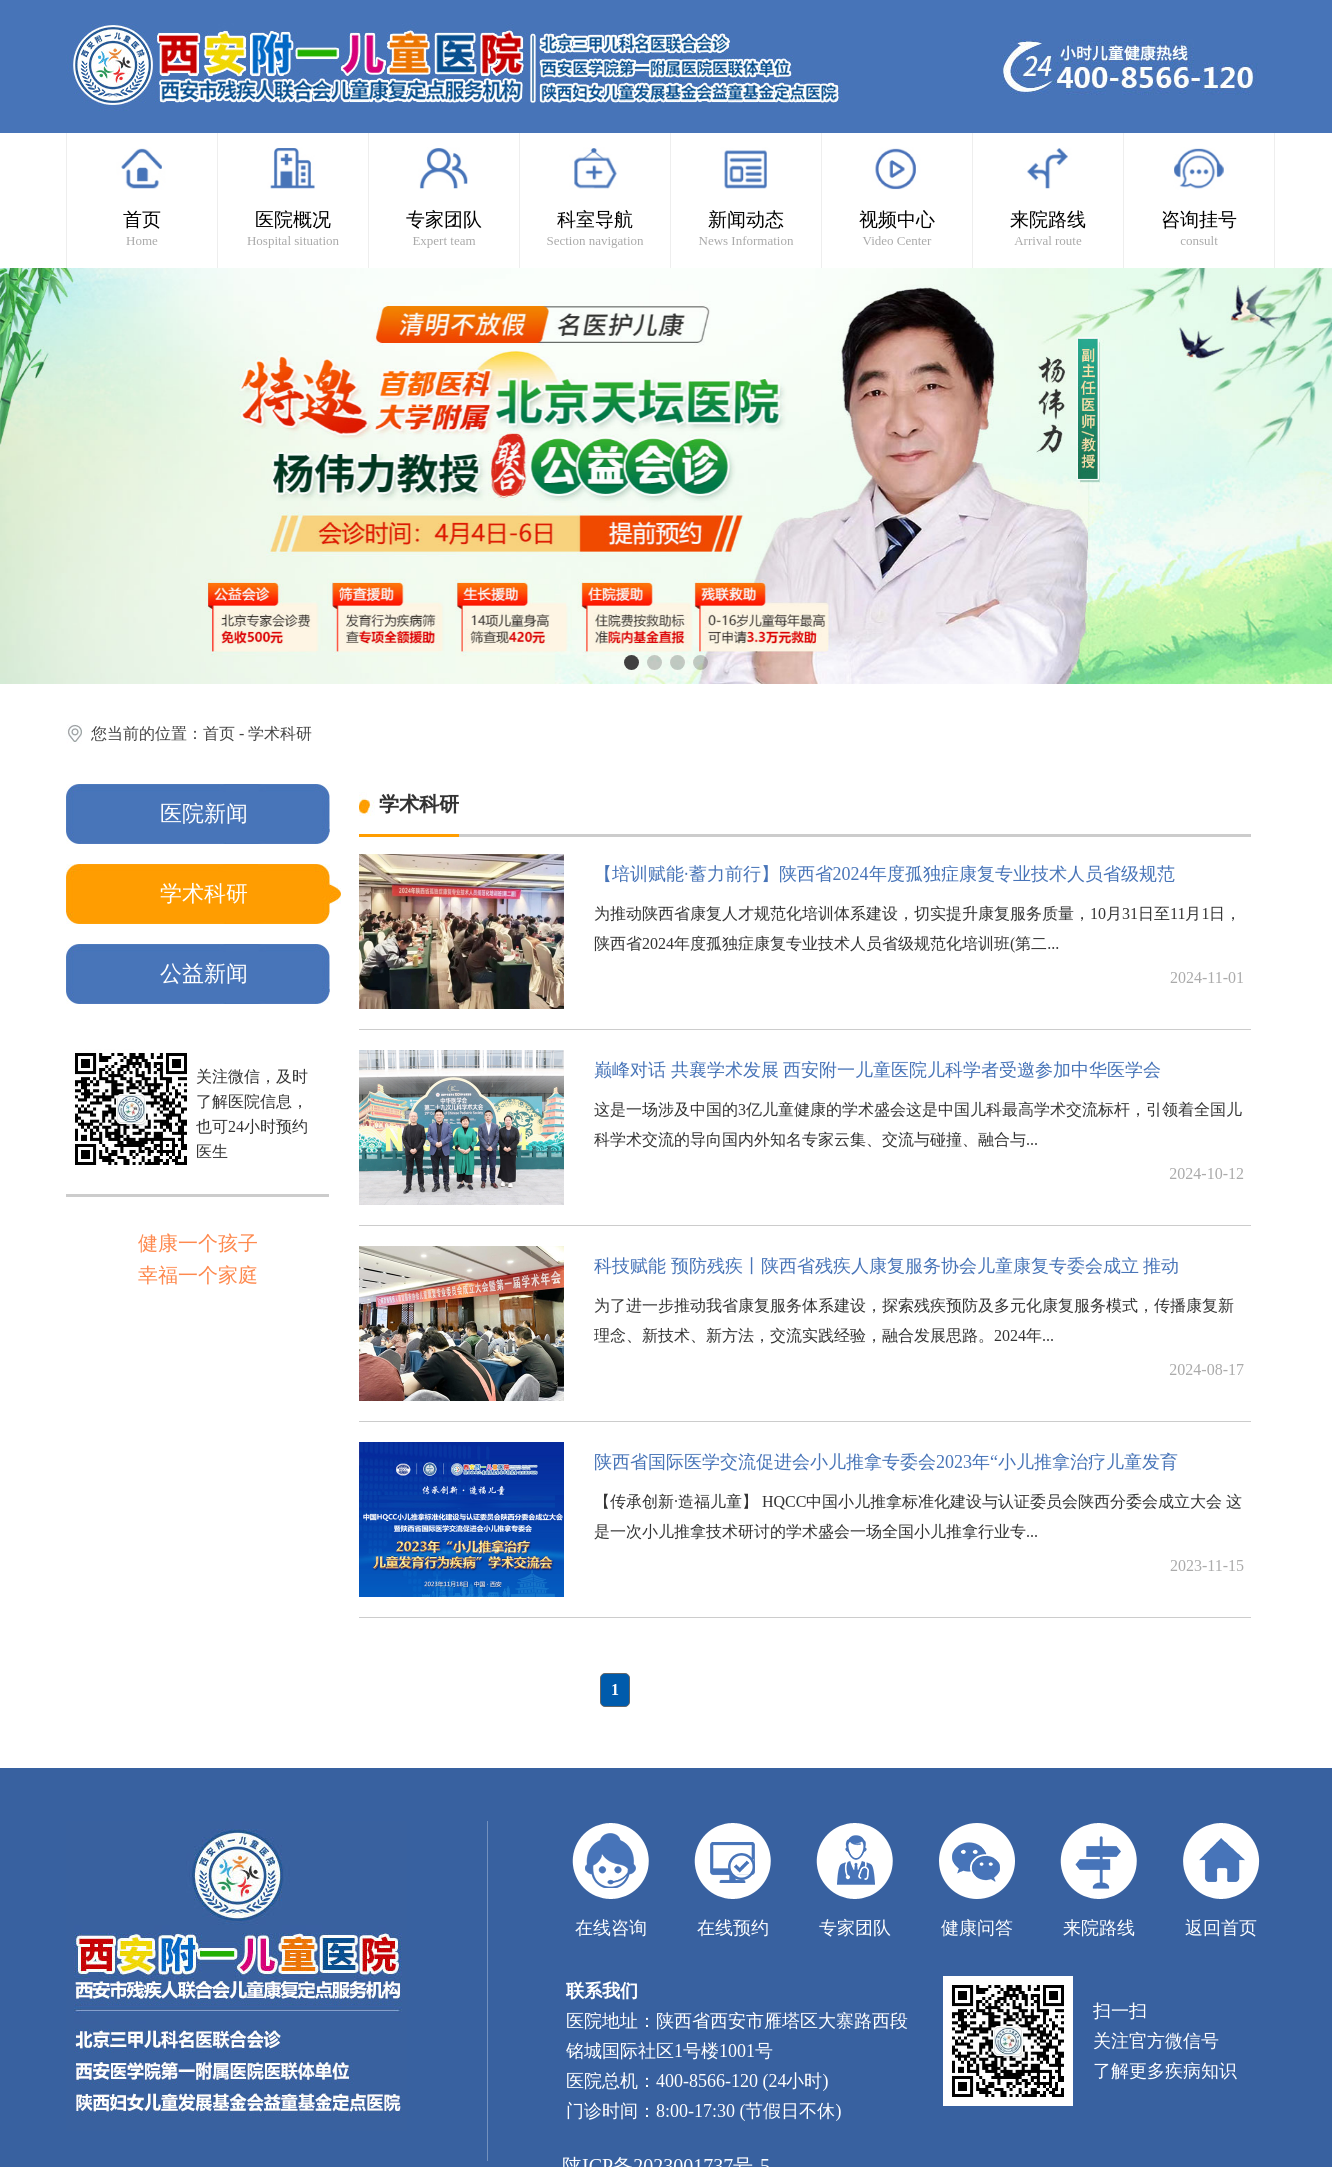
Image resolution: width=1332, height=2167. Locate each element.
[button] (631, 662)
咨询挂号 (1199, 197)
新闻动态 (746, 197)
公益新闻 (204, 973)
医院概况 (293, 197)
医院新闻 (204, 813)
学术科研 (280, 733)
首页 (142, 197)
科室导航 (595, 197)
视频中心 (897, 197)
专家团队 (444, 197)
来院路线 (1048, 197)
